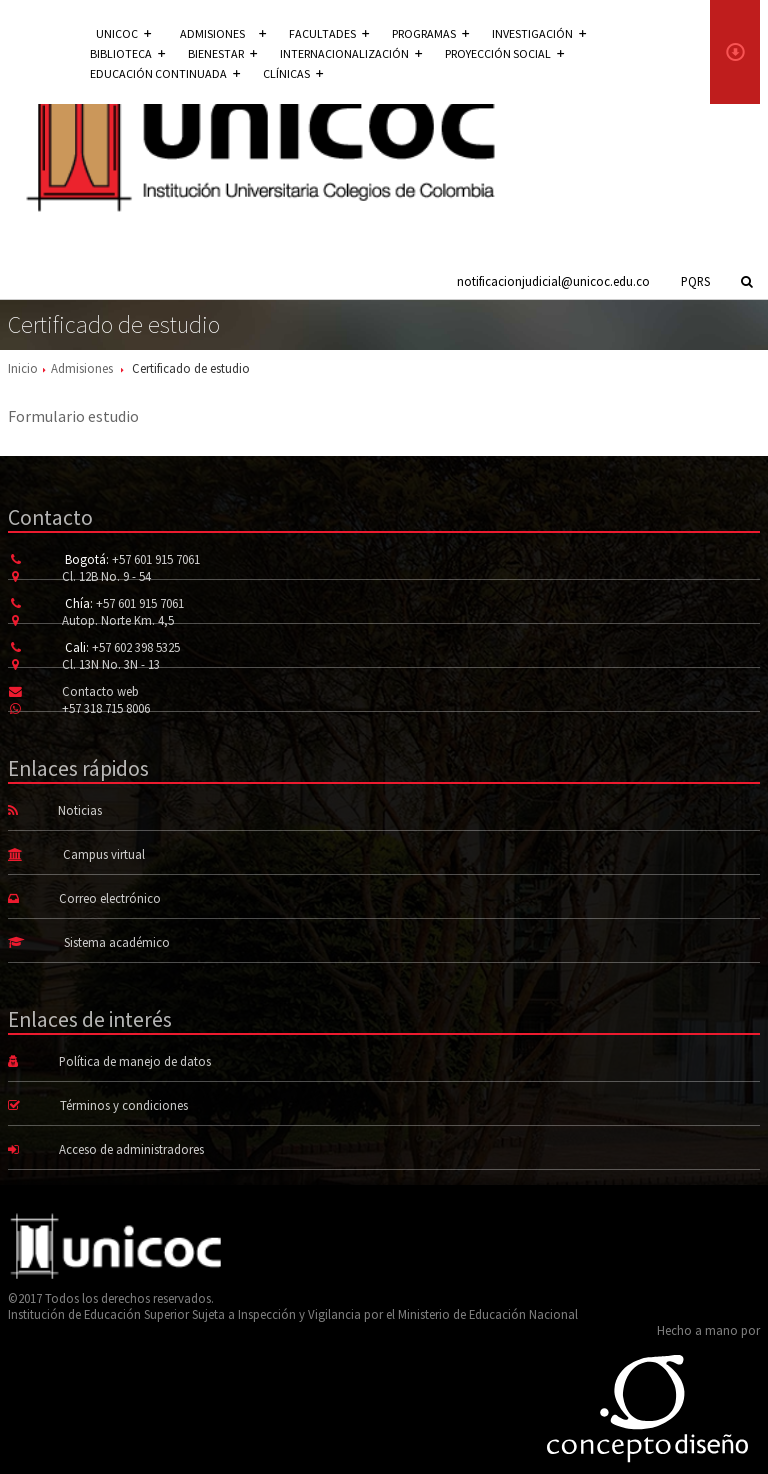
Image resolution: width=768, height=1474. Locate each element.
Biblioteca (127, 53)
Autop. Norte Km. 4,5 (118, 620)
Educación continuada (165, 73)
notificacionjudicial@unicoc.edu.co (553, 281)
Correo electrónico (110, 898)
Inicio (23, 368)
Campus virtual (104, 854)
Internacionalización (351, 53)
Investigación (539, 33)
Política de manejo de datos (135, 1061)
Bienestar (222, 53)
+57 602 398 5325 (136, 647)
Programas (430, 33)
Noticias (80, 810)
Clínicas (293, 73)
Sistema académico (117, 942)
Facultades (329, 33)
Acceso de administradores (131, 1149)
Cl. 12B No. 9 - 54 (106, 576)
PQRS (695, 281)
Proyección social (504, 53)
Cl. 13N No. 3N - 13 (111, 664)
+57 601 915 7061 (156, 559)
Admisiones (82, 368)
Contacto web (100, 691)
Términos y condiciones (124, 1105)
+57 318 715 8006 (106, 708)
